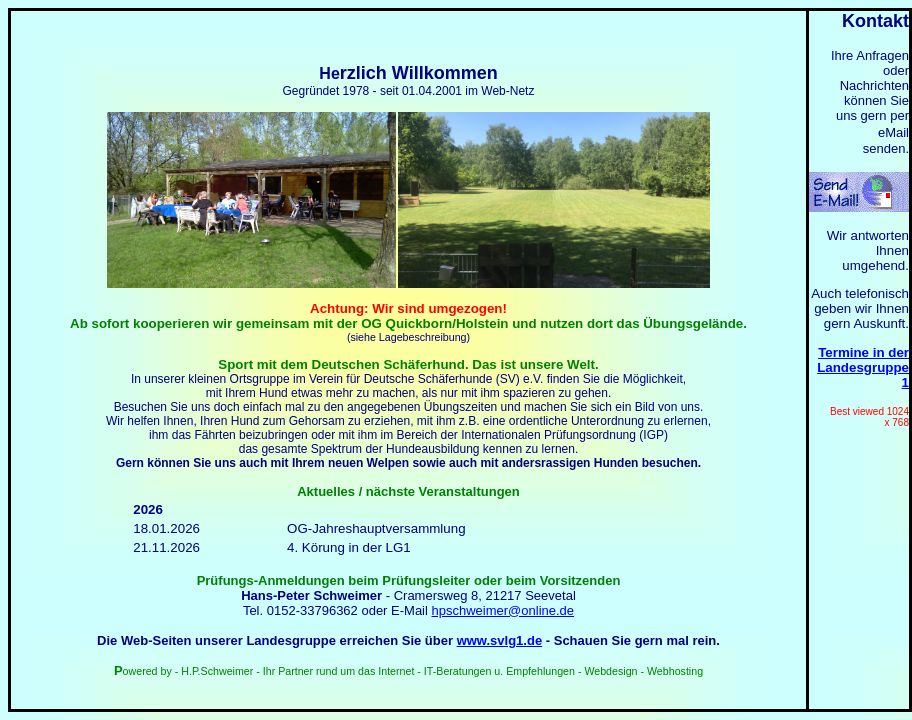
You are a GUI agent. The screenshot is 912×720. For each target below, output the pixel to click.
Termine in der (863, 352)
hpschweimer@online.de (503, 610)
